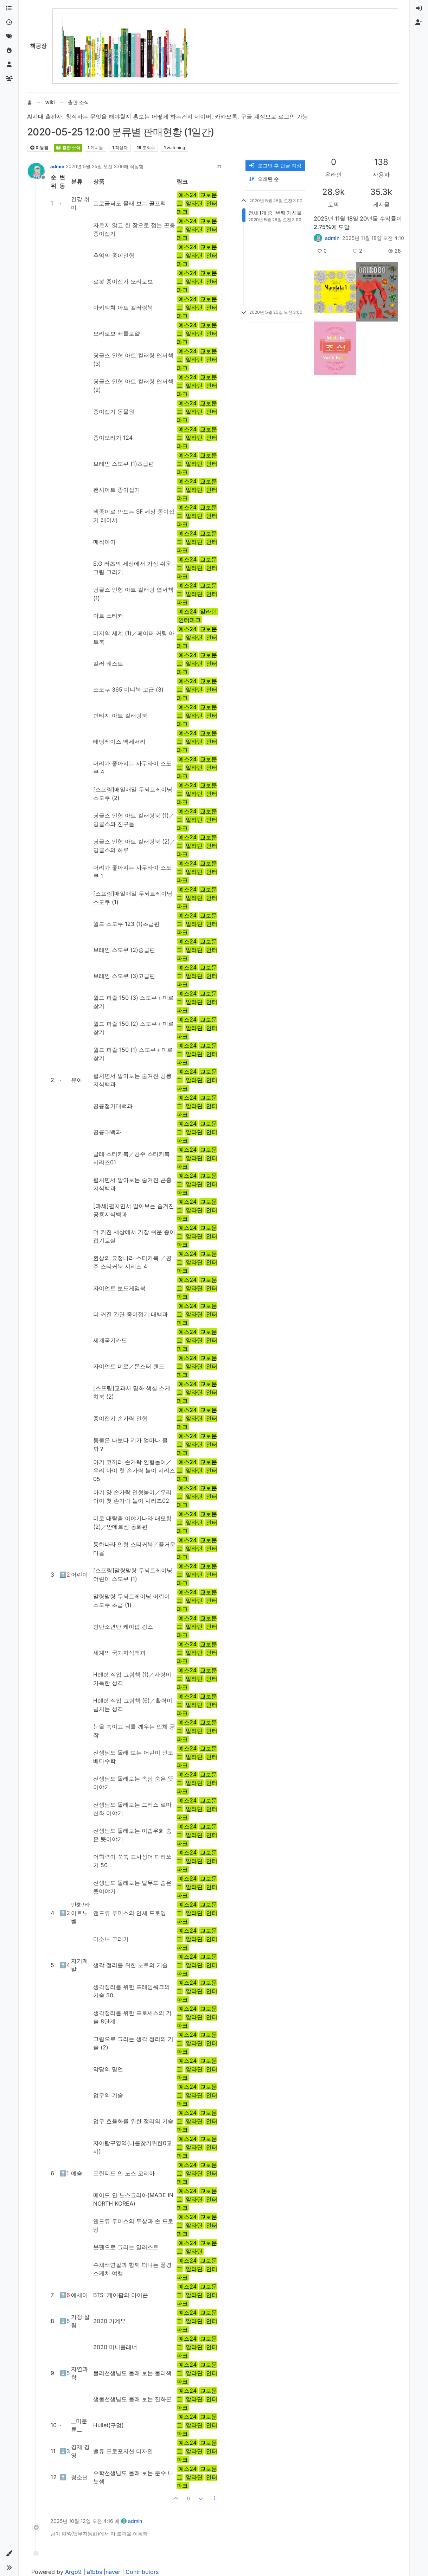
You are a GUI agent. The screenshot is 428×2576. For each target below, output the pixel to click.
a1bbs (94, 2571)
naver (113, 2571)
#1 (218, 166)
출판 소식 (68, 147)
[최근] (9, 22)
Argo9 (73, 2571)
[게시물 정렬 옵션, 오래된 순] (275, 179)
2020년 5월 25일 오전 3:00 (95, 166)
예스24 (187, 194)
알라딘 (194, 203)
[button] (9, 2553)
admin (57, 166)
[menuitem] (419, 8)
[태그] (9, 36)
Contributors (142, 2571)
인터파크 (189, 619)
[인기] (9, 50)
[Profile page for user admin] (36, 171)
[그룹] (9, 78)
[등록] (419, 22)
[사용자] (9, 64)
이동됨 (39, 147)
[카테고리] (9, 8)
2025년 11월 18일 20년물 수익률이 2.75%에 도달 (358, 222)
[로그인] (419, 8)
